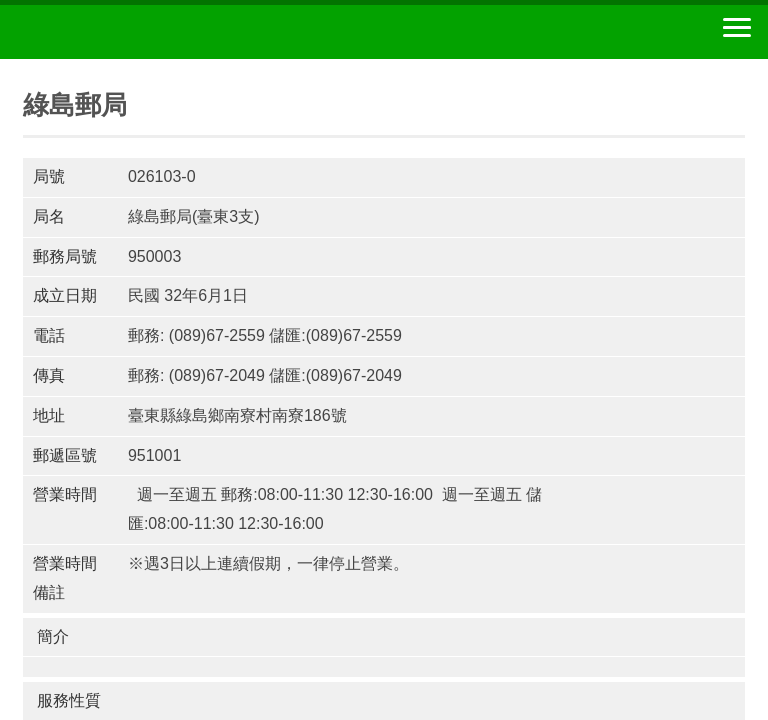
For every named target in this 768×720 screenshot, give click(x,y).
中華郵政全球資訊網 (125, 32)
